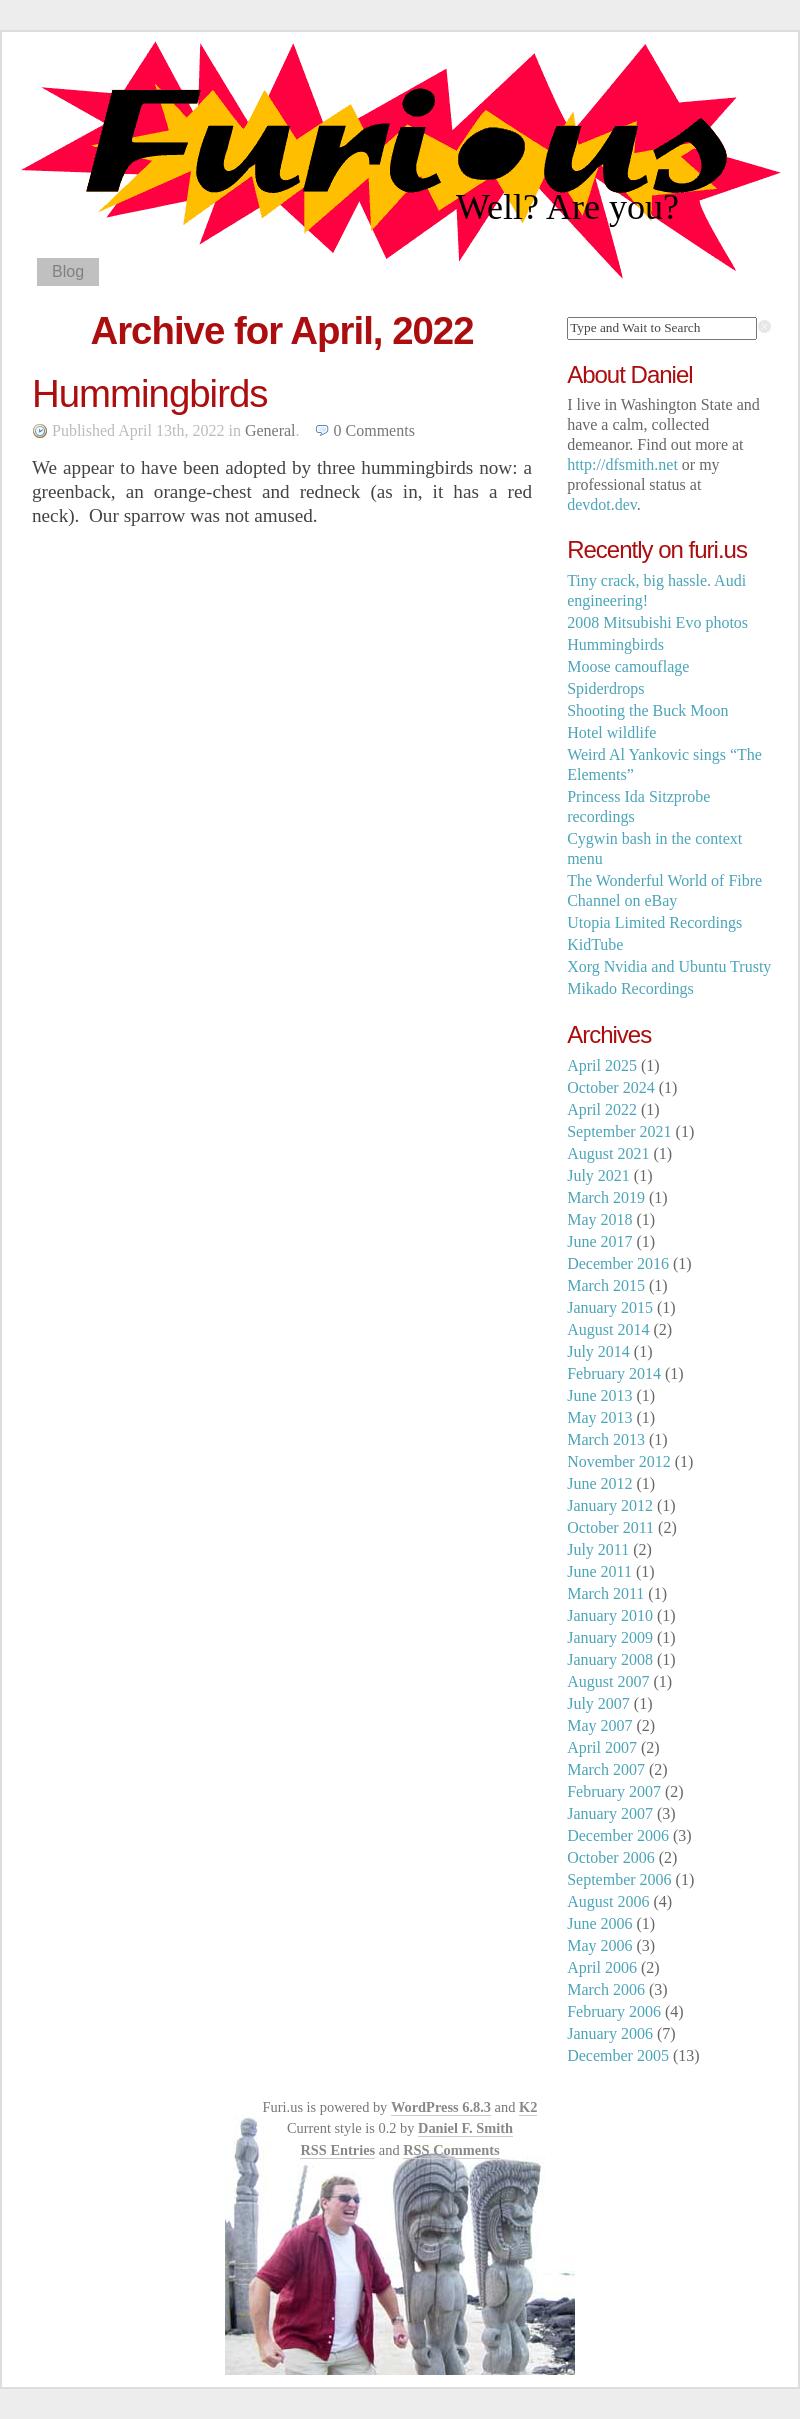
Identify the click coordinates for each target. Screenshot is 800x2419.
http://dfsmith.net (622, 464)
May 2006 (599, 1945)
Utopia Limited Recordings (654, 922)
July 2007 (598, 1703)
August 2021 (608, 1153)
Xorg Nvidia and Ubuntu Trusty (669, 966)
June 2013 (599, 1395)
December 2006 (618, 1835)
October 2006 (611, 1857)
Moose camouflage (628, 666)
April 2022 (602, 1109)
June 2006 (599, 1923)
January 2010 (610, 1615)
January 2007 (610, 1813)
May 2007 (599, 1725)
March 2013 (606, 1439)
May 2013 (599, 1417)
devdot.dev (602, 504)
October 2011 (610, 1527)
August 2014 (608, 1329)
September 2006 (619, 1879)
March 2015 (606, 1285)
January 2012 (610, 1505)
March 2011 (605, 1593)
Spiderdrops (605, 688)
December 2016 (618, 1263)
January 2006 (610, 2033)
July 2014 (598, 1351)
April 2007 (602, 1747)
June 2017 (599, 1241)
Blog (68, 271)
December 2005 (618, 2055)
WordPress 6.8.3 (441, 2107)
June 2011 (599, 1571)
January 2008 (610, 1659)
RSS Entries (337, 2150)
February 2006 (614, 2011)
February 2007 (614, 1791)
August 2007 (608, 1681)
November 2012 (619, 1461)
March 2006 (606, 1989)
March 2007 (606, 1769)
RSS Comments (451, 2150)
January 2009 (610, 1637)
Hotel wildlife (611, 732)
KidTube (595, 944)
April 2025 (602, 1065)
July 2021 (598, 1175)
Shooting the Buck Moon (647, 710)
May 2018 (599, 1219)
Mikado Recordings (630, 988)
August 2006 (608, 1901)
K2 (528, 2107)
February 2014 (614, 1373)
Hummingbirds (149, 393)
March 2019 (606, 1197)
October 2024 (611, 1087)
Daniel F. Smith (465, 2128)
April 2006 (602, 1967)
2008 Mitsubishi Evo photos (657, 622)
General (270, 430)
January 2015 (610, 1307)
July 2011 (598, 1549)
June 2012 (599, 1483)
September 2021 (619, 1131)
